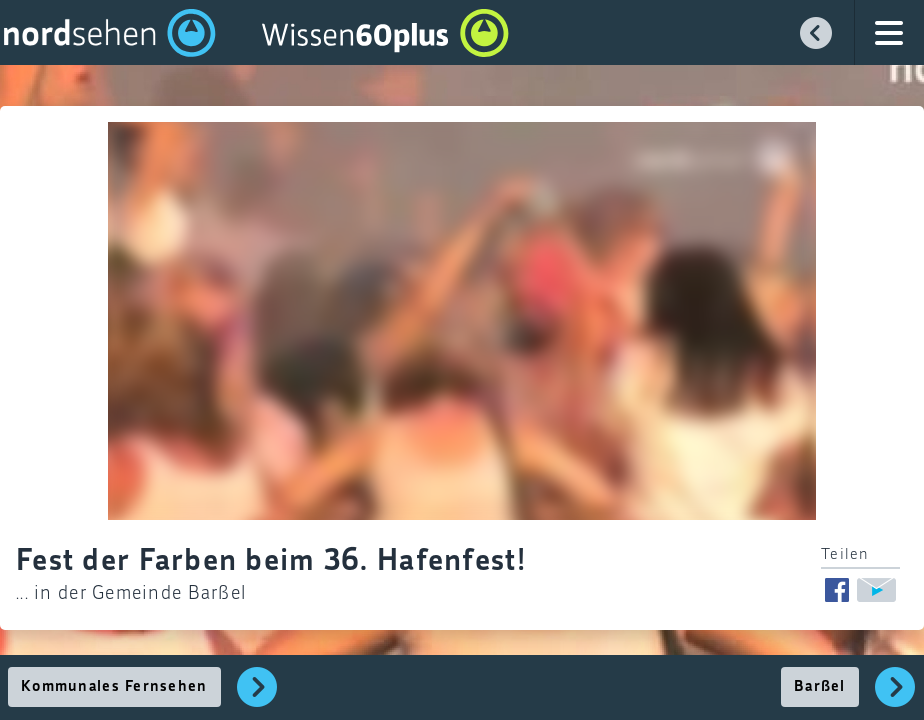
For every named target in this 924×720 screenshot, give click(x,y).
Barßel (820, 687)
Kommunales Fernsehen (114, 687)
